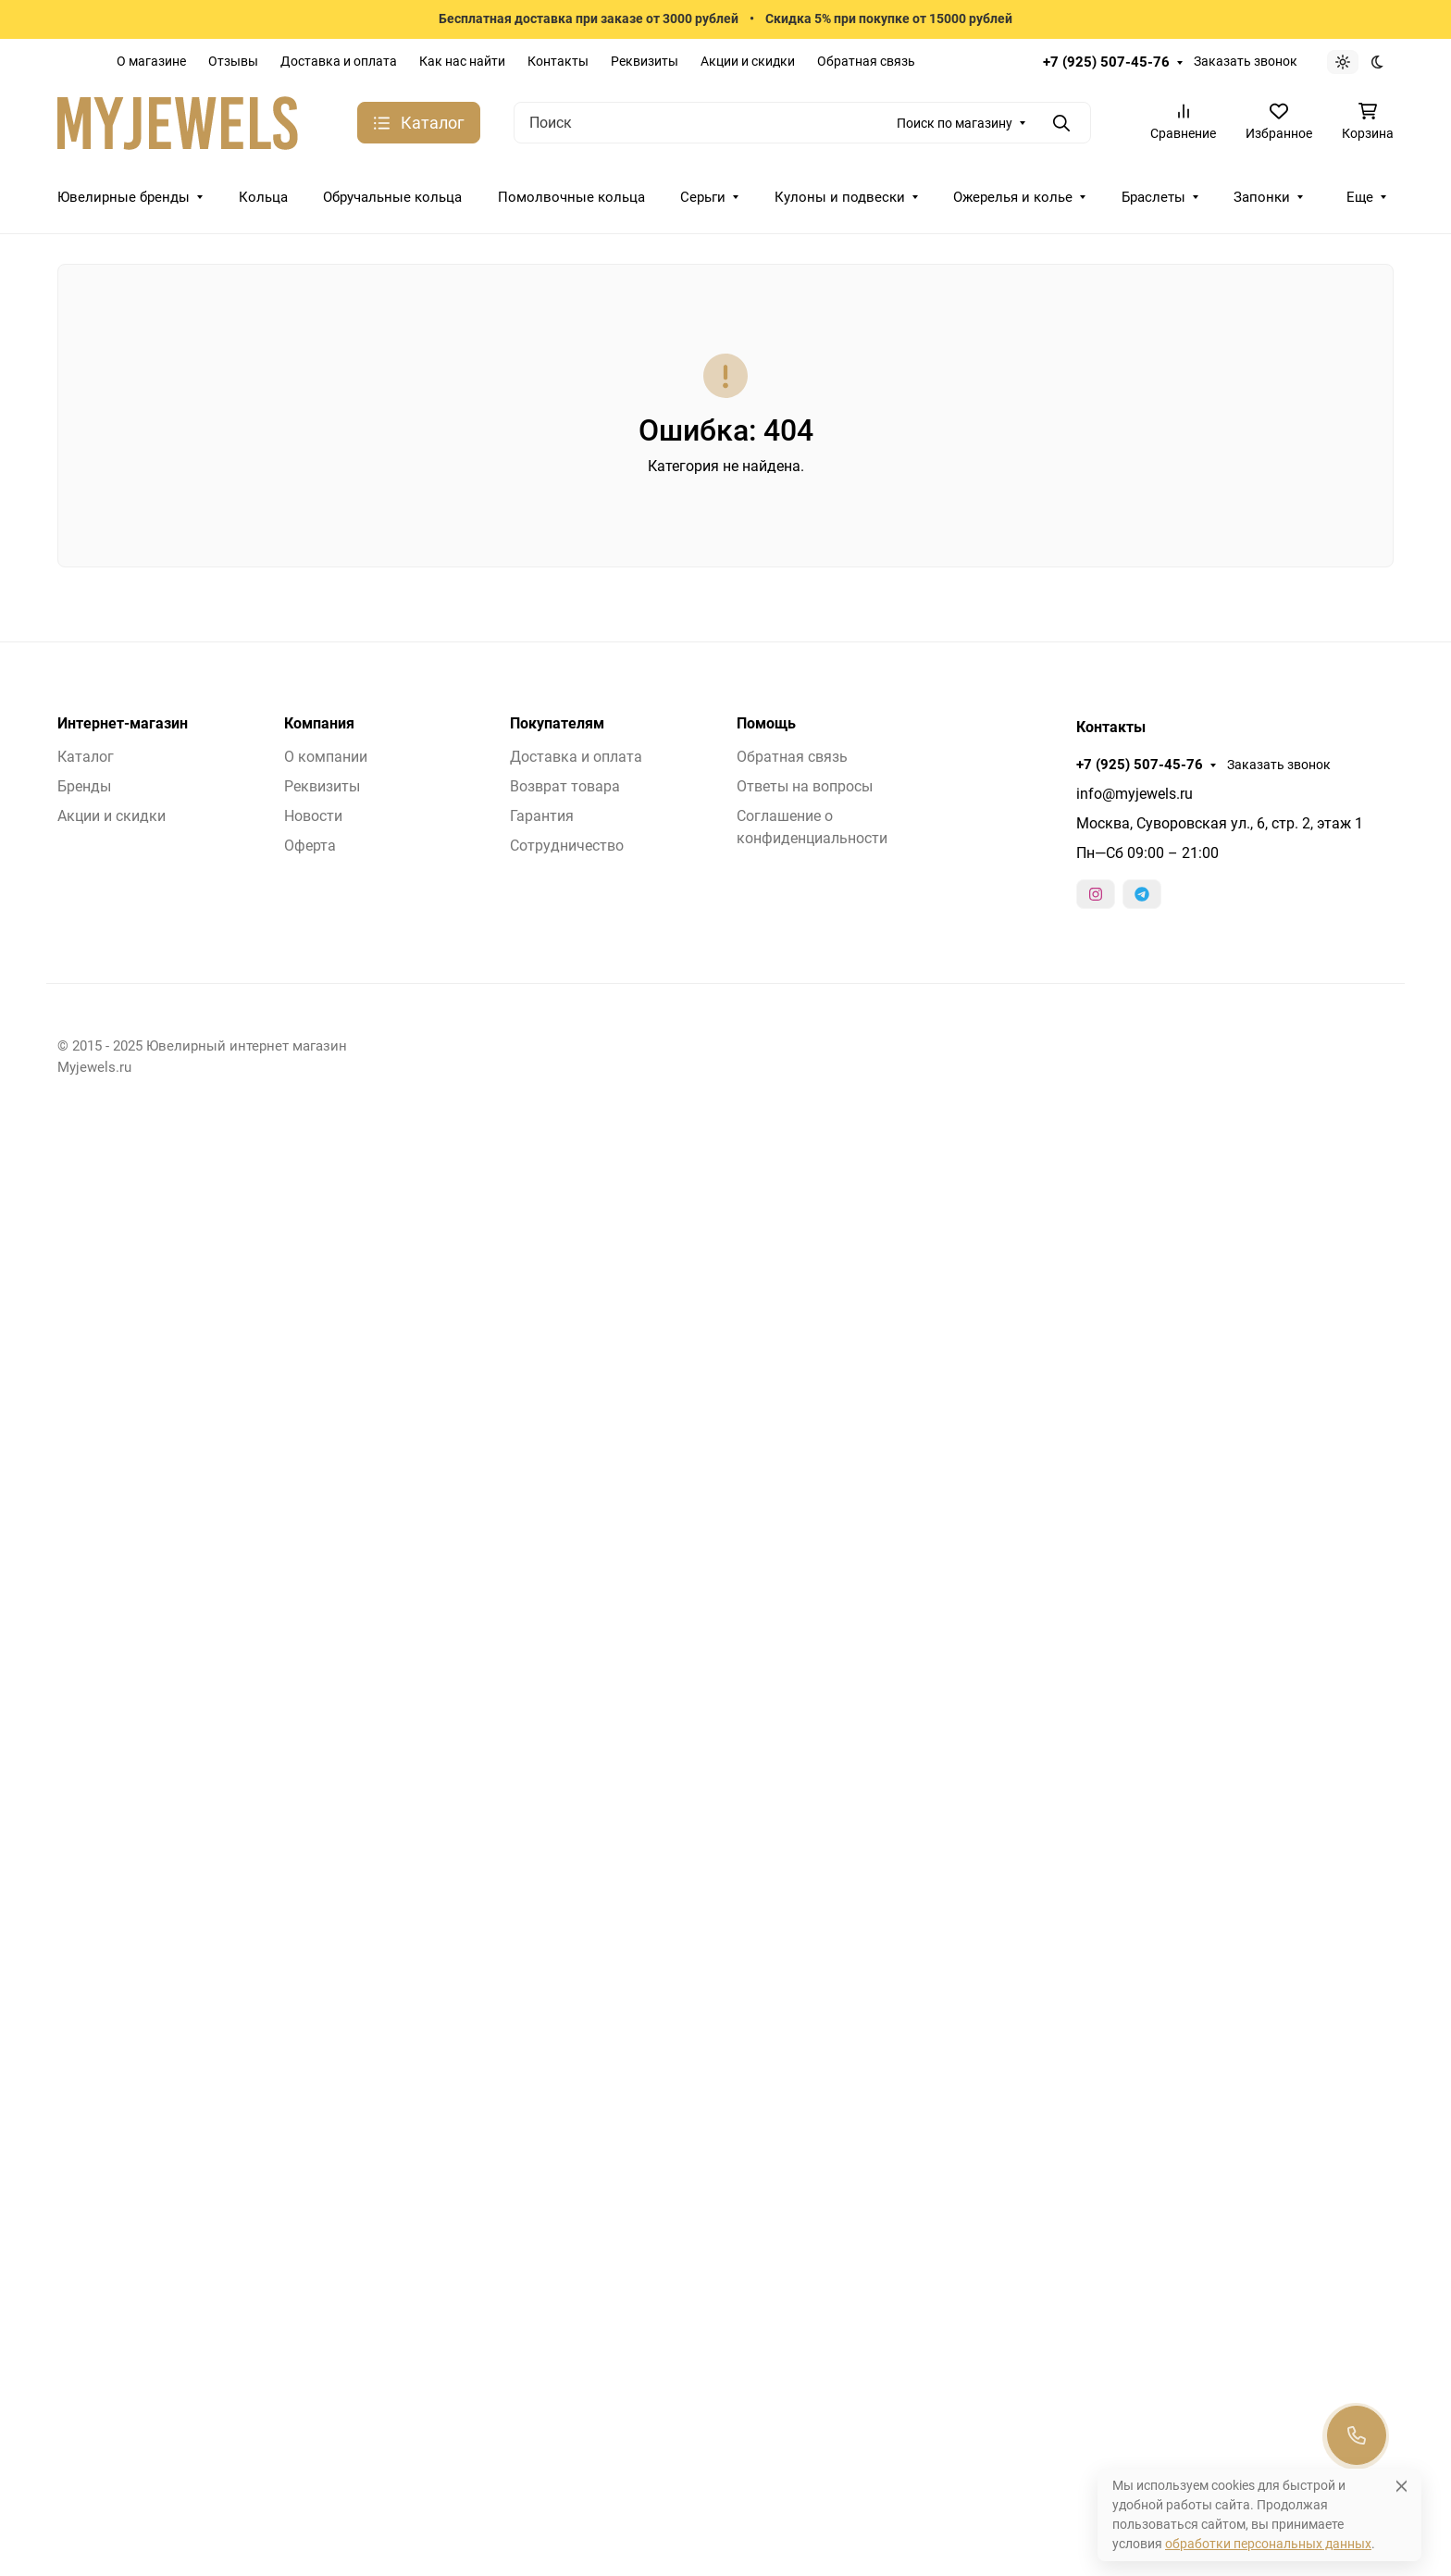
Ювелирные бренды (123, 197)
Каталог (85, 756)
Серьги (703, 197)
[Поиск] (802, 122)
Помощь (766, 723)
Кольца (263, 197)
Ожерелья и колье (1013, 197)
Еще (1359, 197)
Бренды (84, 786)
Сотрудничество (567, 845)
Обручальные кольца (392, 197)
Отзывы (233, 61)
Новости (313, 816)
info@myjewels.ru (1134, 794)
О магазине (151, 61)
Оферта (310, 845)
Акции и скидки (748, 61)
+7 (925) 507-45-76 (1106, 62)
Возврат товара (565, 786)
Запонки (1262, 197)
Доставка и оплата (338, 61)
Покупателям (557, 723)
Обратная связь (866, 61)
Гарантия (542, 816)
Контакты (558, 61)
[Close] (1401, 2485)
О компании (325, 756)
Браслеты (1153, 197)
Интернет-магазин (122, 723)
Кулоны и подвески (840, 197)
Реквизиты (644, 61)
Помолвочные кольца (571, 197)
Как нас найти (462, 61)
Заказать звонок (1245, 61)
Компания (319, 723)
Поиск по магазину (954, 123)
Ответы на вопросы (805, 786)
